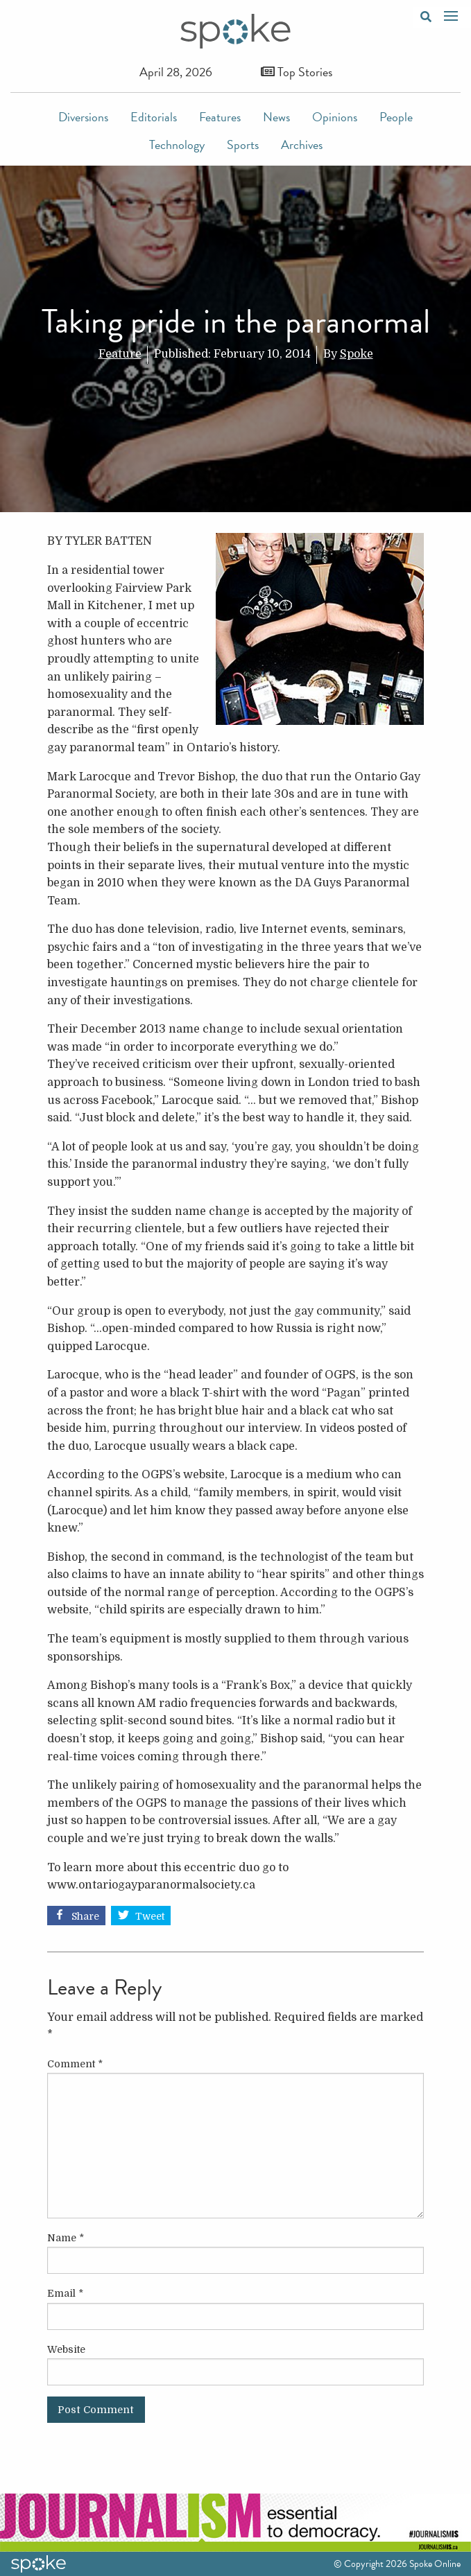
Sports (243, 144)
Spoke (356, 354)
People (396, 116)
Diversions (83, 116)
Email (65, 2293)
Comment (75, 2063)
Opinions (334, 116)
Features (220, 116)
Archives (302, 144)
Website (66, 2349)
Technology (177, 144)
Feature (120, 354)
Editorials (153, 116)
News (276, 116)
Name (65, 2237)
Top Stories (296, 71)
